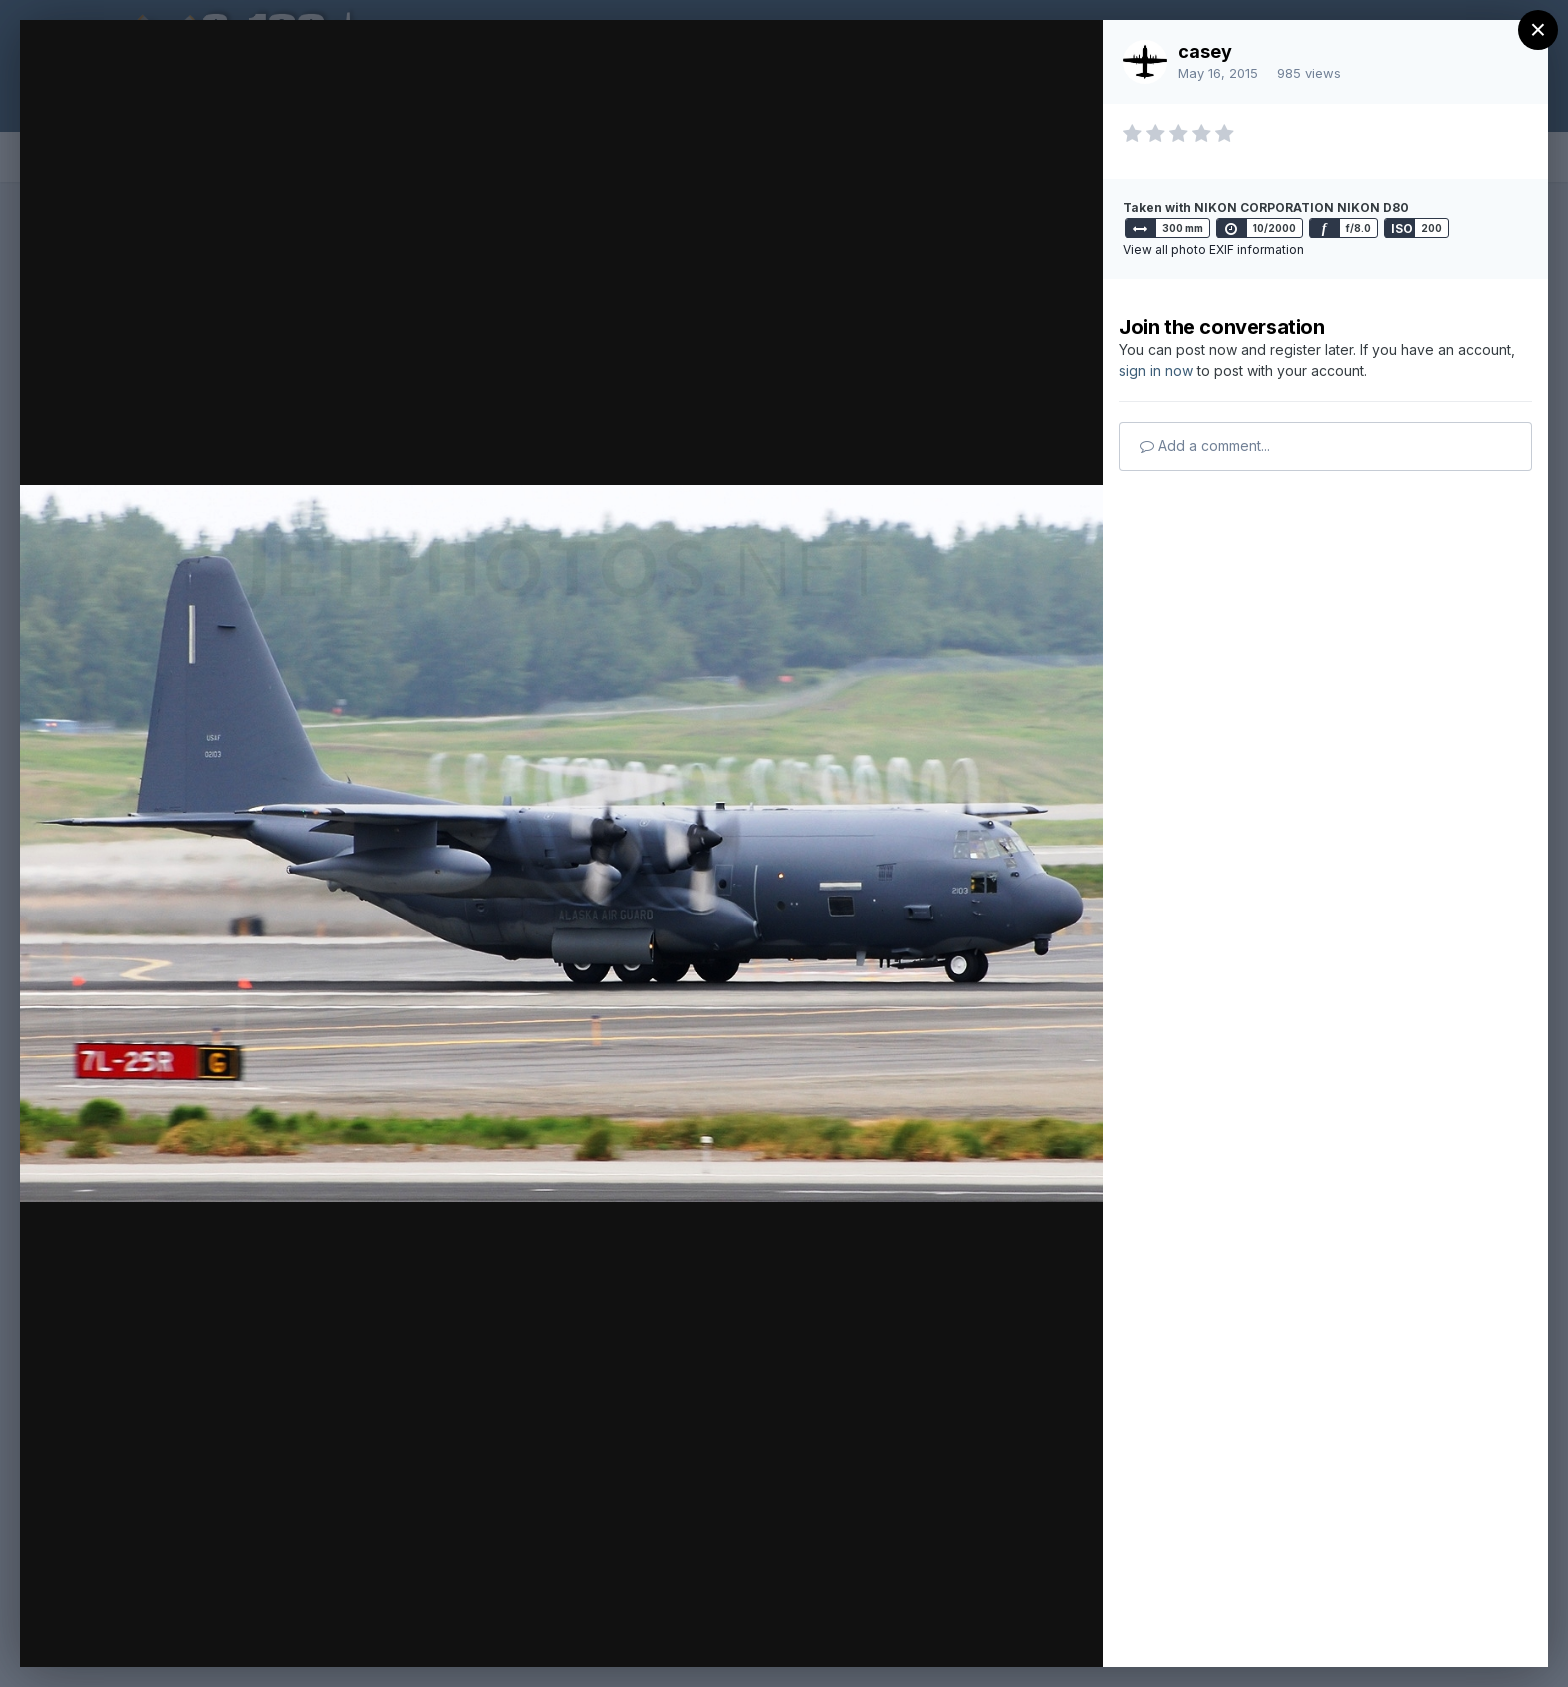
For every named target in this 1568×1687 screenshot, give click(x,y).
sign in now (1156, 370)
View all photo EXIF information (1213, 249)
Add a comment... (1205, 445)
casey (1205, 51)
